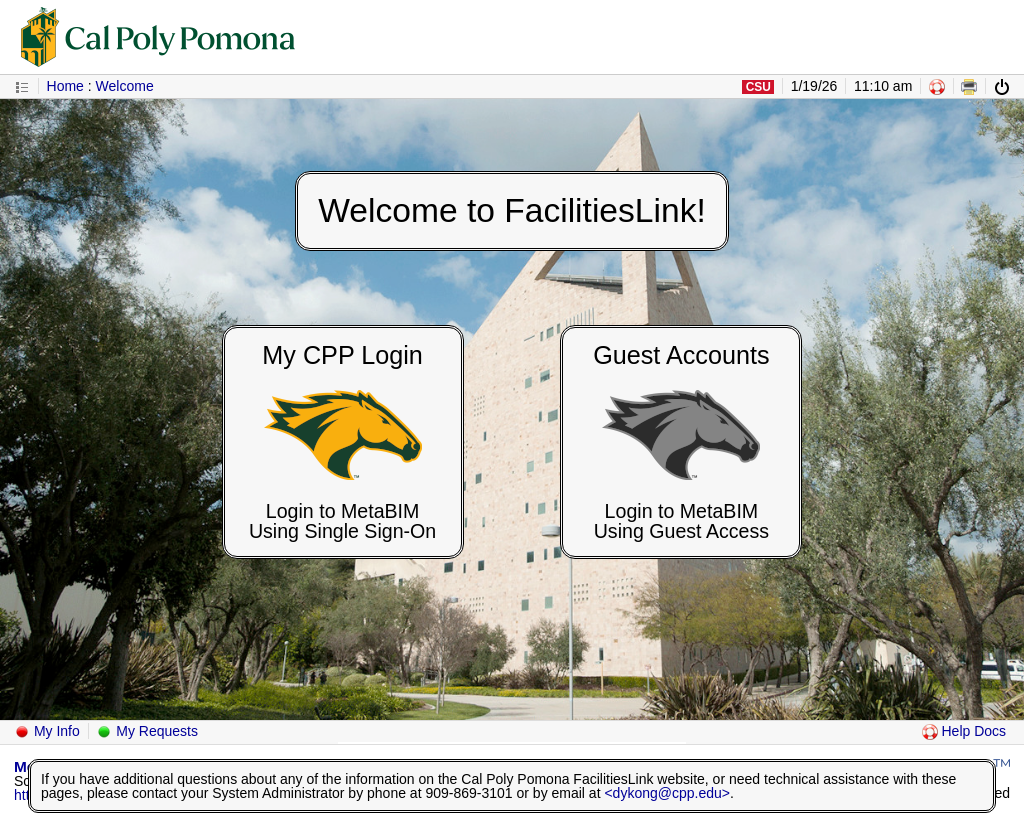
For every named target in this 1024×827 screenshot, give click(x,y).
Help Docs (964, 731)
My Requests (147, 731)
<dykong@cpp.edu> (667, 793)
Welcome (125, 86)
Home (65, 86)
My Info (47, 731)
